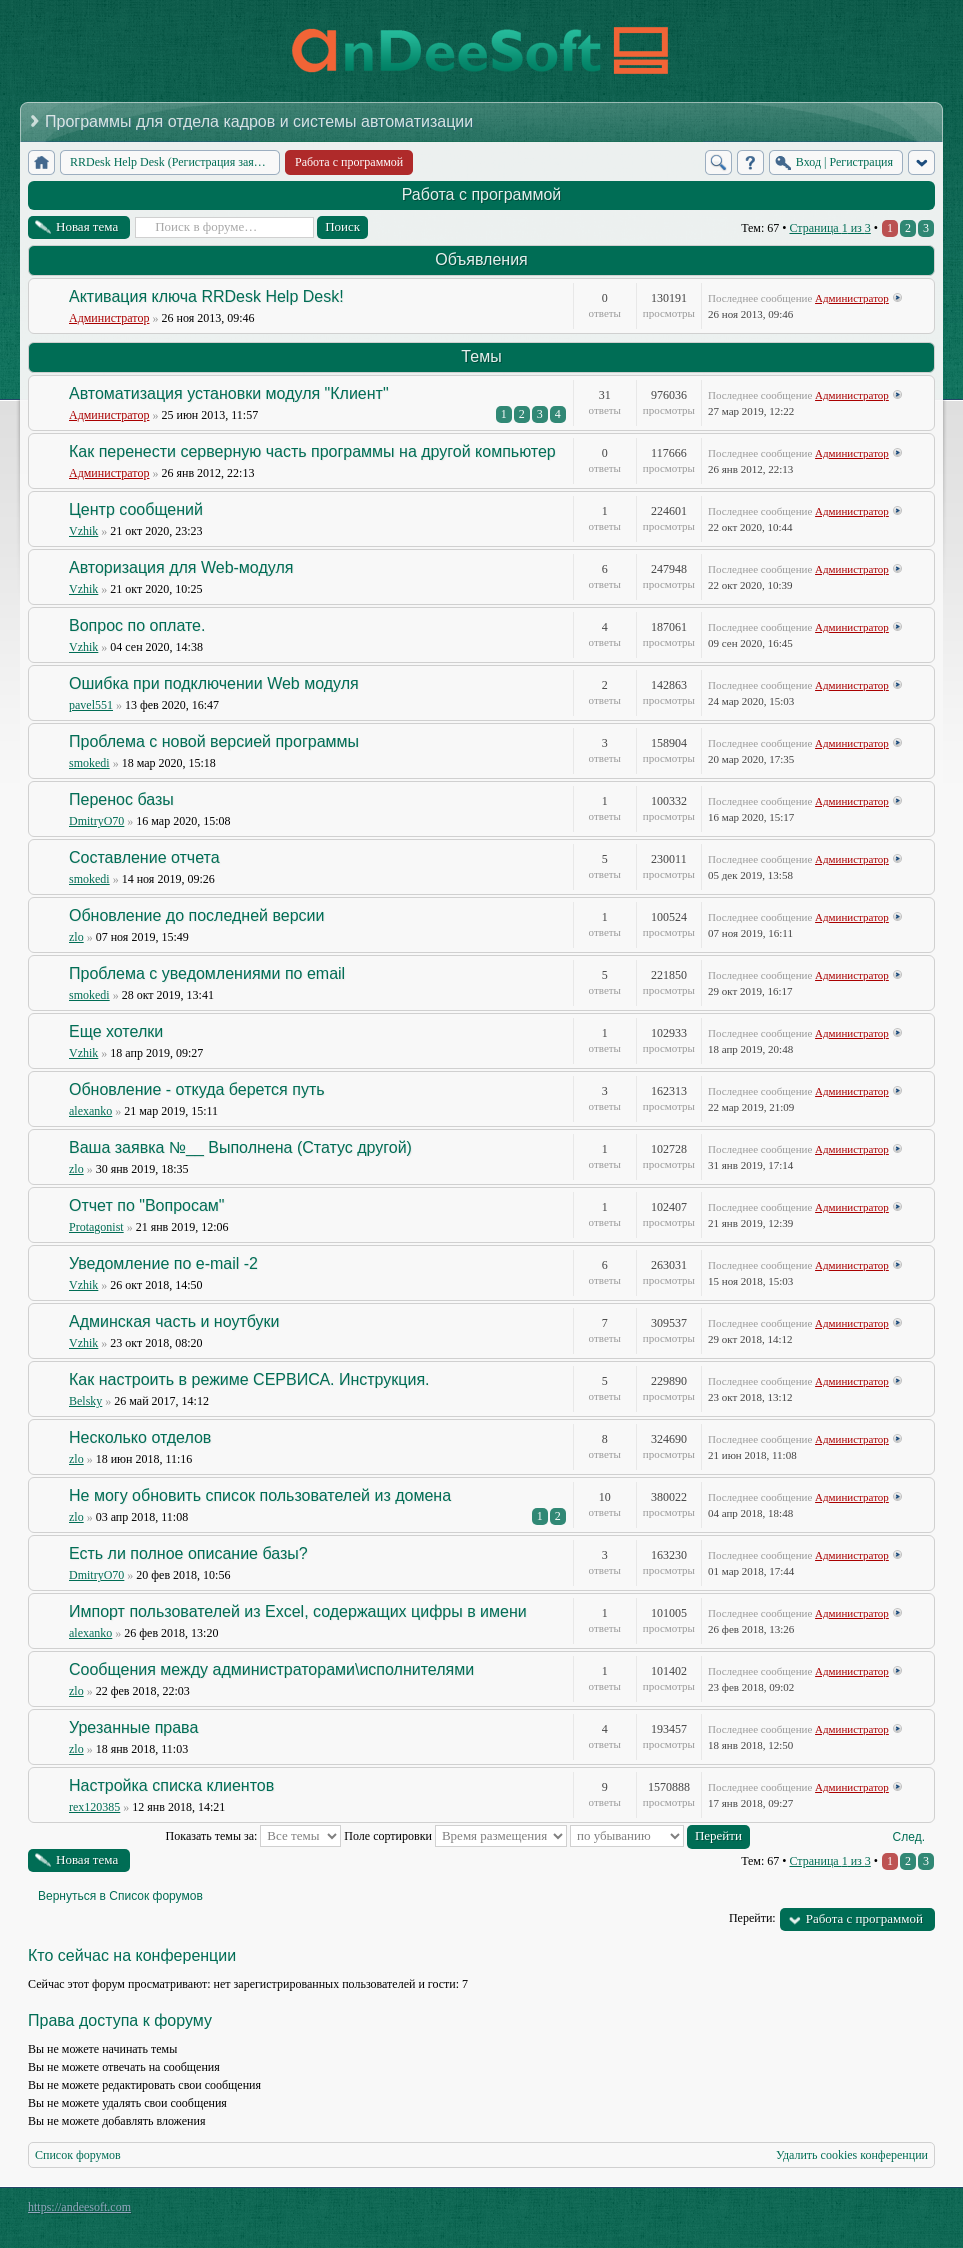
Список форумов (78, 2155)
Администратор (109, 318)
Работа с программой (482, 194)
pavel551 (91, 705)
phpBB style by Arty (845, 2212)
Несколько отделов (140, 1437)
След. (909, 1837)
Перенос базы (121, 799)
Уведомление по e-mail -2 (163, 1263)
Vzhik (83, 531)
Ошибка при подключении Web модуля (214, 683)
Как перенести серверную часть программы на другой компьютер (312, 451)
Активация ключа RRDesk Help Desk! (206, 296)
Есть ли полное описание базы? (188, 1553)
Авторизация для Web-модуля (181, 567)
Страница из (829, 228)
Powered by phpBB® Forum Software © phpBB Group (905, 2212)
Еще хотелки (116, 1031)
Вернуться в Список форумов (120, 1896)
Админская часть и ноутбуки (174, 1321)
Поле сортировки (455, 1836)
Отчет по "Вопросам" (147, 1205)
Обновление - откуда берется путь (197, 1089)
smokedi (89, 763)
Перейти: (752, 1918)
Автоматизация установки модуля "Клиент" (229, 393)
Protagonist (96, 1227)
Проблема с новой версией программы (214, 741)
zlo (76, 937)
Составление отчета (144, 857)
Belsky (85, 1401)
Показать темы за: (254, 1836)
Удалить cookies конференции (852, 2155)
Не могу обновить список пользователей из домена (260, 1495)
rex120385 (94, 1807)
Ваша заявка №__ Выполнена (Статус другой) (240, 1147)
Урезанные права (133, 1727)
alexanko (90, 1111)
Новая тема (87, 226)
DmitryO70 (96, 821)
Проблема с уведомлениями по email (207, 973)
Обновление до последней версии (196, 915)
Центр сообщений (136, 509)
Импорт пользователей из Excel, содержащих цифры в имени (298, 1611)
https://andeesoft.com (79, 2207)
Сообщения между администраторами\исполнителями (271, 1669)
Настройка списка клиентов (171, 1785)
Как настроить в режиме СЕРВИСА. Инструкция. (249, 1379)
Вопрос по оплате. (137, 625)
